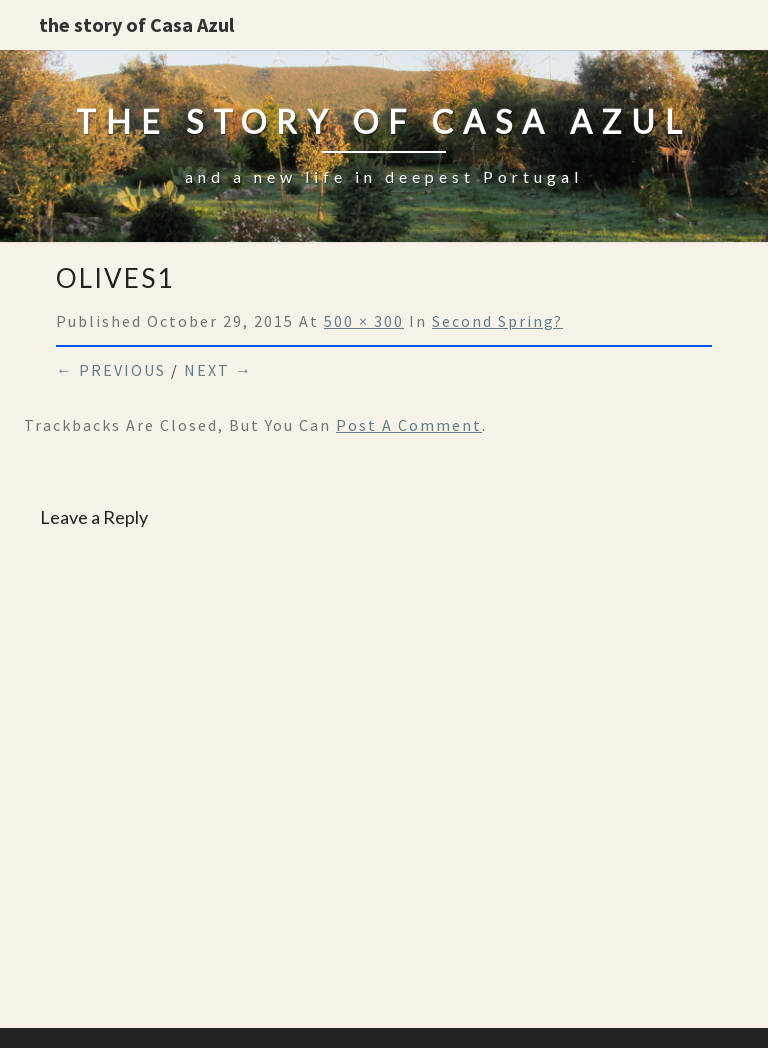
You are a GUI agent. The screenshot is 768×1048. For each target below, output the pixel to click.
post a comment (409, 425)
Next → (218, 370)
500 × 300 (364, 321)
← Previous (111, 370)
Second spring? (497, 321)
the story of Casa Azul (136, 24)
